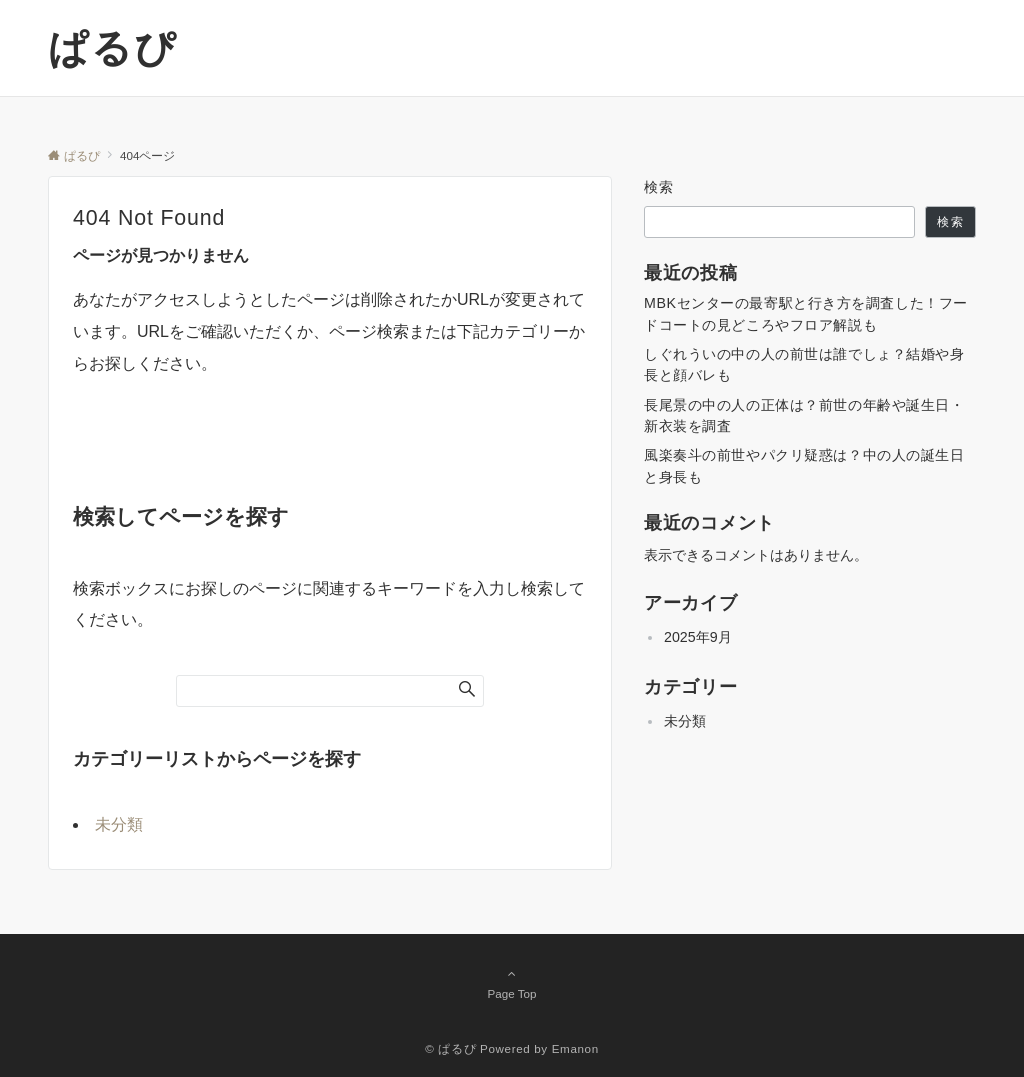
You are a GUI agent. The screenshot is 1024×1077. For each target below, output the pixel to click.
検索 (659, 187)
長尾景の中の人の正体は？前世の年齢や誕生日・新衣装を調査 (804, 415)
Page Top (512, 983)
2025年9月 (698, 637)
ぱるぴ (112, 48)
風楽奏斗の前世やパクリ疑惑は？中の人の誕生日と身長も (804, 465)
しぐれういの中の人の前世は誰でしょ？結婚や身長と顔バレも (804, 364)
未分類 (119, 824)
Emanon (575, 1048)
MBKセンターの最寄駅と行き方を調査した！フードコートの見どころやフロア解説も (806, 313)
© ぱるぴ (450, 1048)
